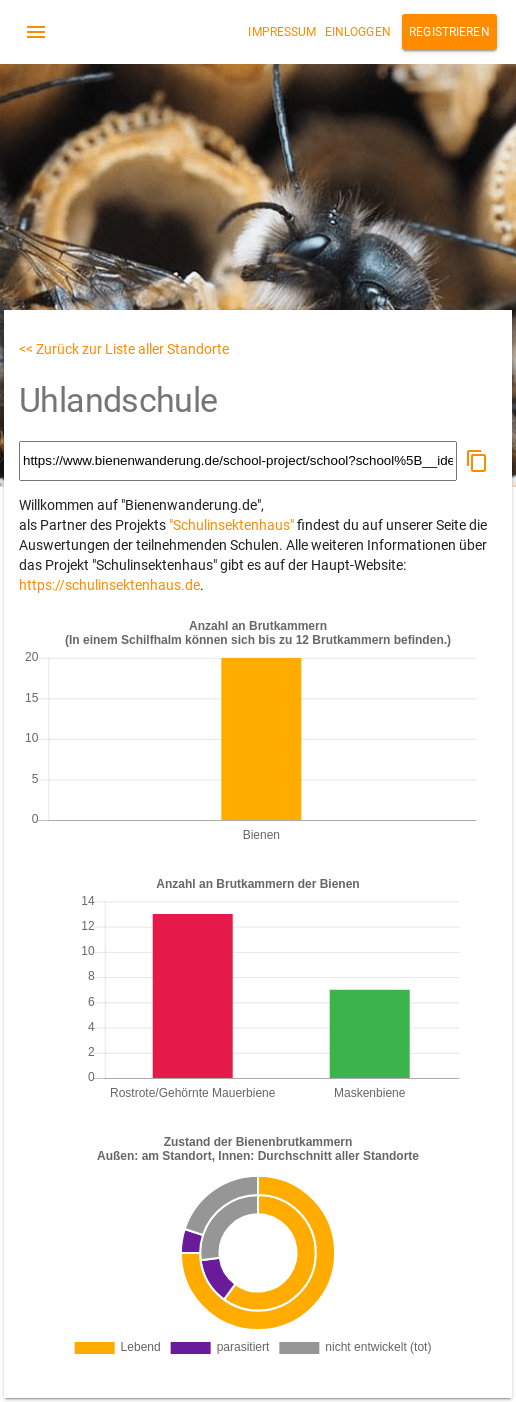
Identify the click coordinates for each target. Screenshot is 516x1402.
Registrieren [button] (449, 32)
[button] (477, 461)
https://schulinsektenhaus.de (109, 585)
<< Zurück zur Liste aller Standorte (124, 349)
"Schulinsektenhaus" (231, 525)
